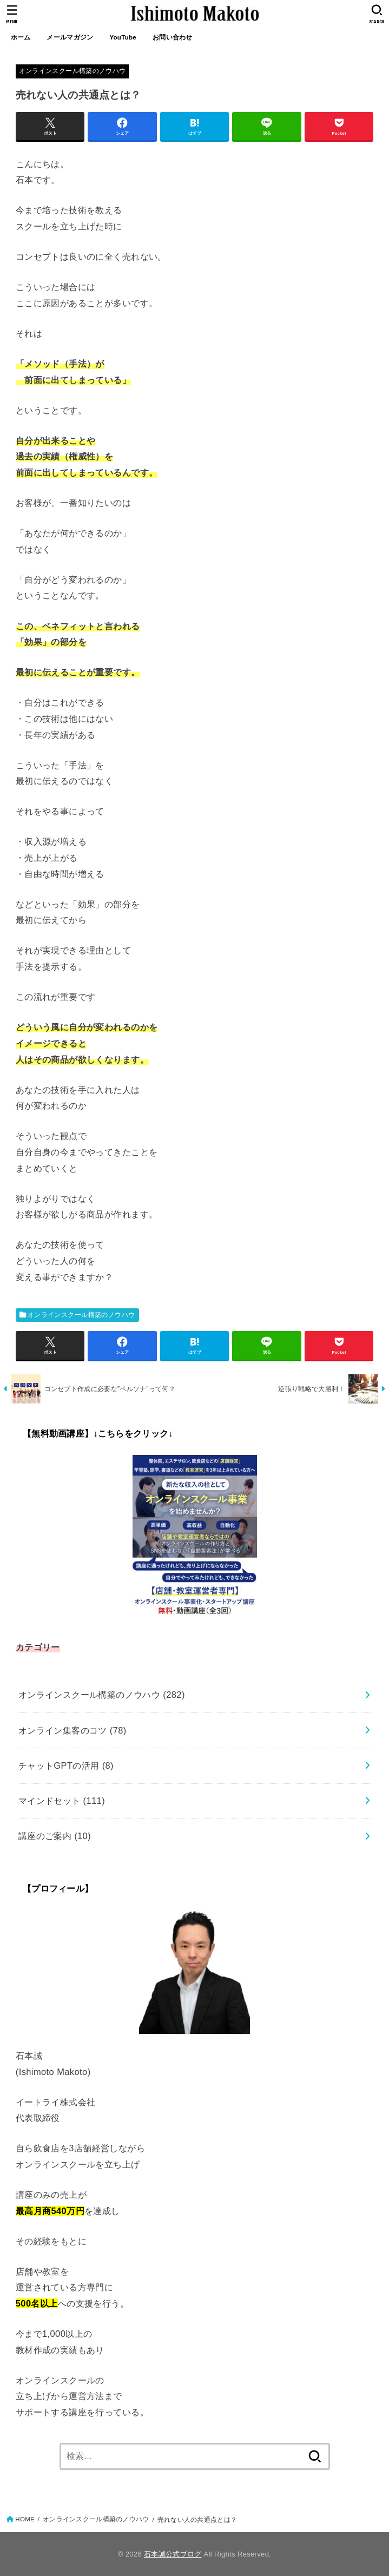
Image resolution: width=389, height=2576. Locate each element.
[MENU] (12, 14)
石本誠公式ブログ (173, 2554)
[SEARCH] (377, 14)
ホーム (21, 37)
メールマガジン (70, 37)
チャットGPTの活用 (66, 1765)
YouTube (122, 37)
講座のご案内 (54, 1836)
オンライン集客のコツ (72, 1730)
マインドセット (61, 1801)
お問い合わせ (173, 37)
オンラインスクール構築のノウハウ (72, 71)
